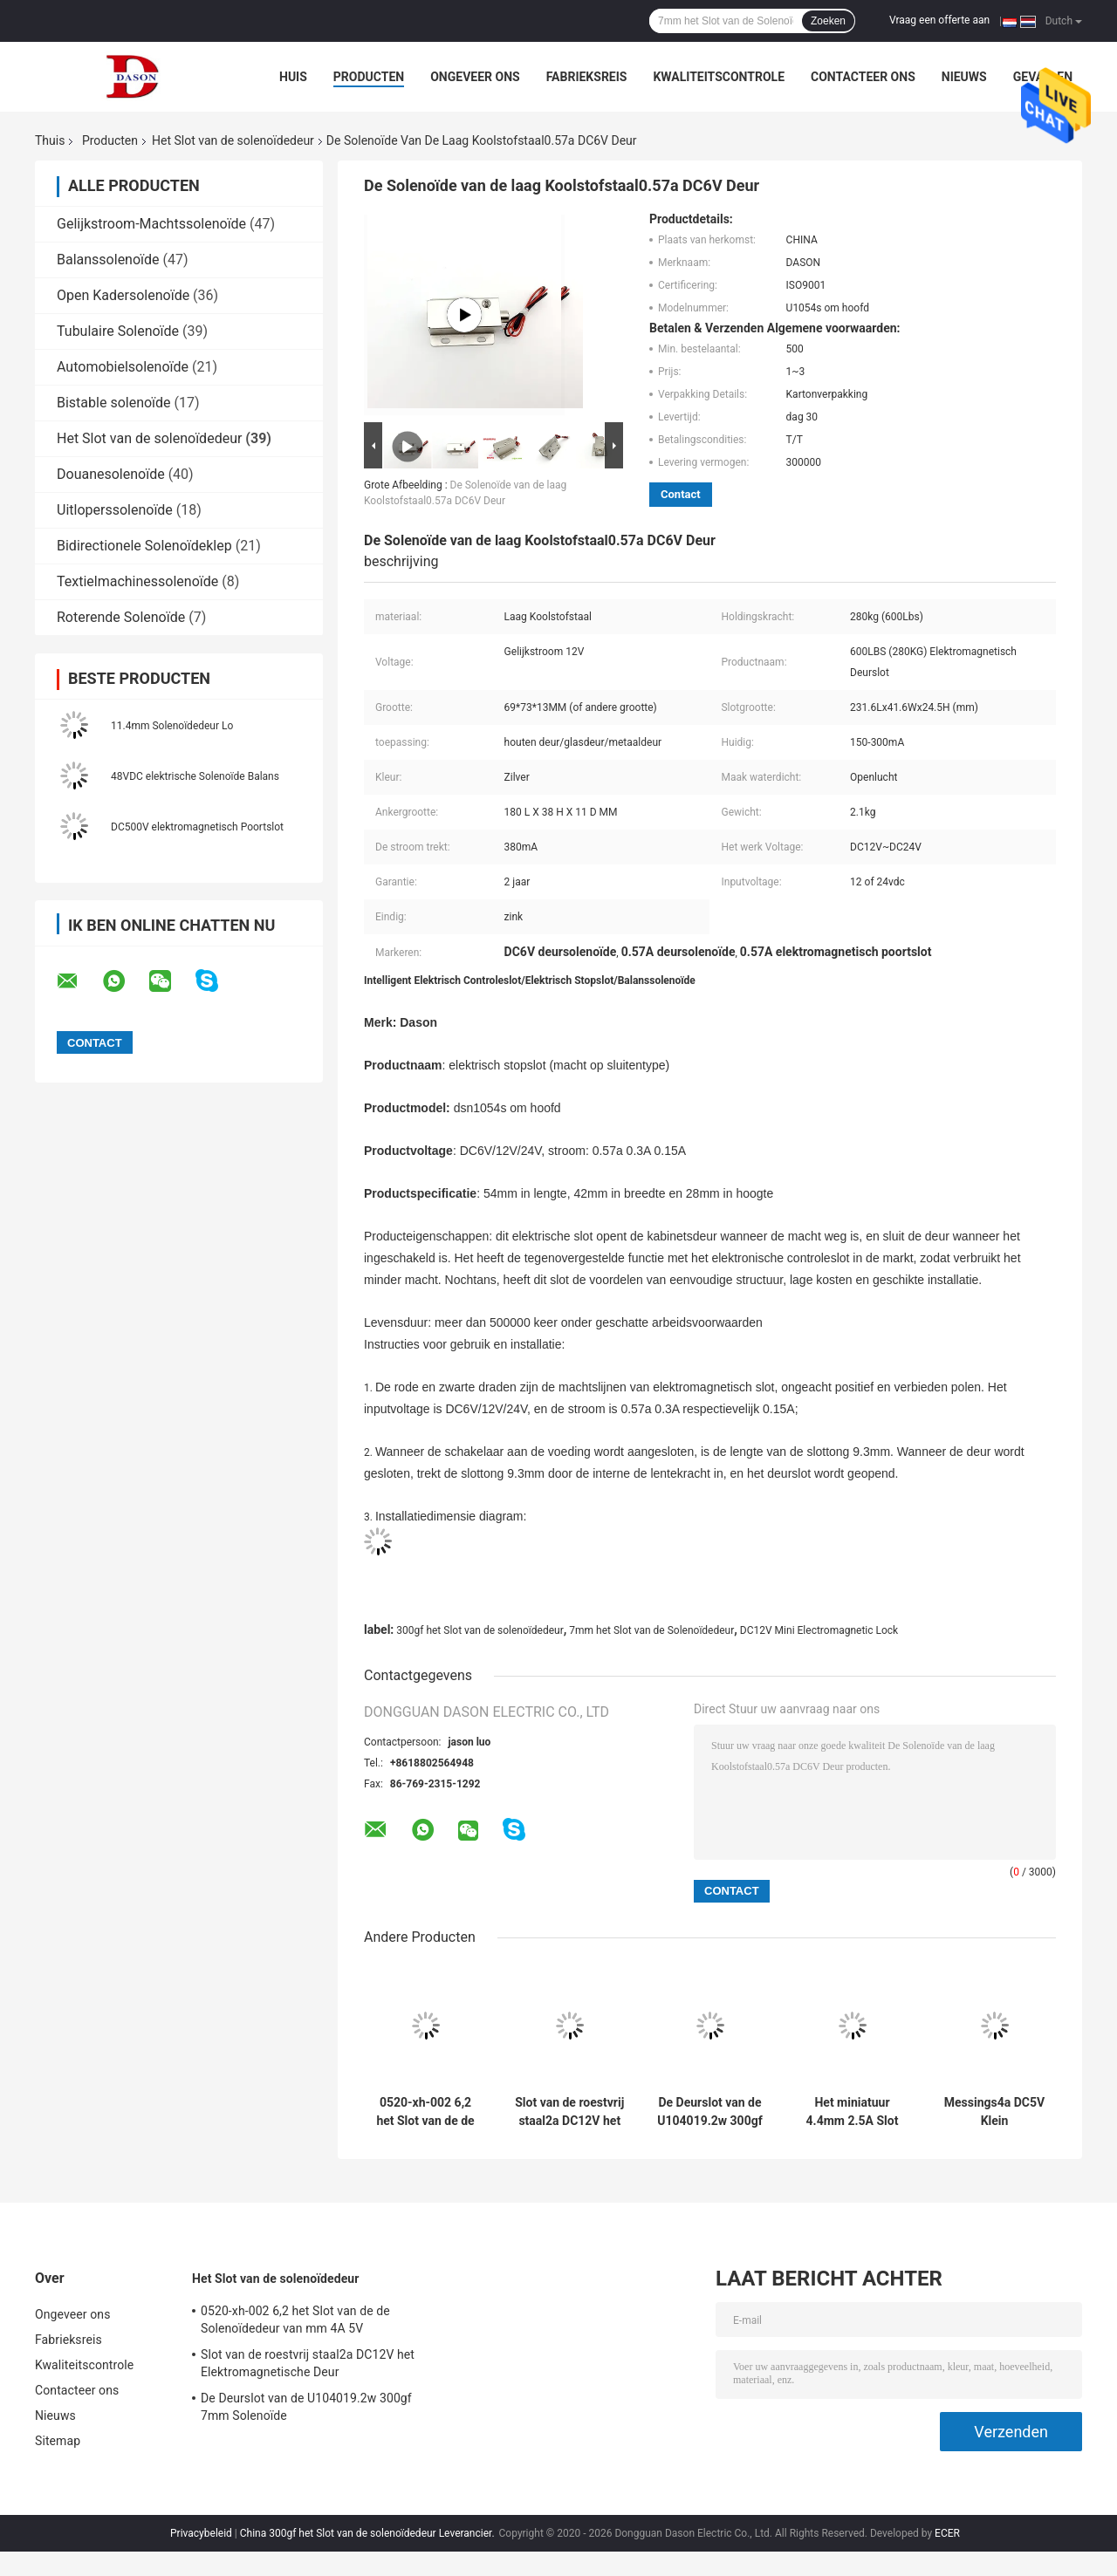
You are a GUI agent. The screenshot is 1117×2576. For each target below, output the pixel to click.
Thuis (50, 140)
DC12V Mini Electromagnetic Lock (819, 1630)
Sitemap (57, 2441)
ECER (947, 2533)
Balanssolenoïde (108, 259)
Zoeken (828, 21)
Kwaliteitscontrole (719, 77)
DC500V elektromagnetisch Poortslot (197, 827)
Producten (368, 77)
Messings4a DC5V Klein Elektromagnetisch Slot (994, 2111)
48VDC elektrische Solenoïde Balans (195, 776)
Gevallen (1042, 77)
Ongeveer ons (474, 77)
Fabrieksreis (586, 77)
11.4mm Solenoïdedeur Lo (172, 726)
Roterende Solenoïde (121, 617)
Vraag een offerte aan (939, 20)
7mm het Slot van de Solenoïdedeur (651, 1630)
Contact (681, 494)
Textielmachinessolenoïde (137, 581)
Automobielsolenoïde (122, 367)
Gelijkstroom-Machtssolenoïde (151, 223)
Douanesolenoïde (111, 474)
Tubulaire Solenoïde (118, 331)
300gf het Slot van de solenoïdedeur (479, 1630)
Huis (293, 77)
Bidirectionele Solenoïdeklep (144, 545)
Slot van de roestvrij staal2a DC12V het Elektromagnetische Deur (570, 2111)
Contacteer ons (863, 77)
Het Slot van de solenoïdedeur (233, 140)
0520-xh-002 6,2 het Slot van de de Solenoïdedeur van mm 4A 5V (425, 2111)
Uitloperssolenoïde (115, 510)
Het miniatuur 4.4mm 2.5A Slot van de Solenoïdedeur (852, 2111)
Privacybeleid (201, 2533)
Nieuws (964, 77)
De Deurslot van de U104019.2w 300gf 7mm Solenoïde (709, 2111)
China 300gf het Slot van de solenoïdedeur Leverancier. (368, 2533)
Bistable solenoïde (114, 402)
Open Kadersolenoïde (123, 295)
